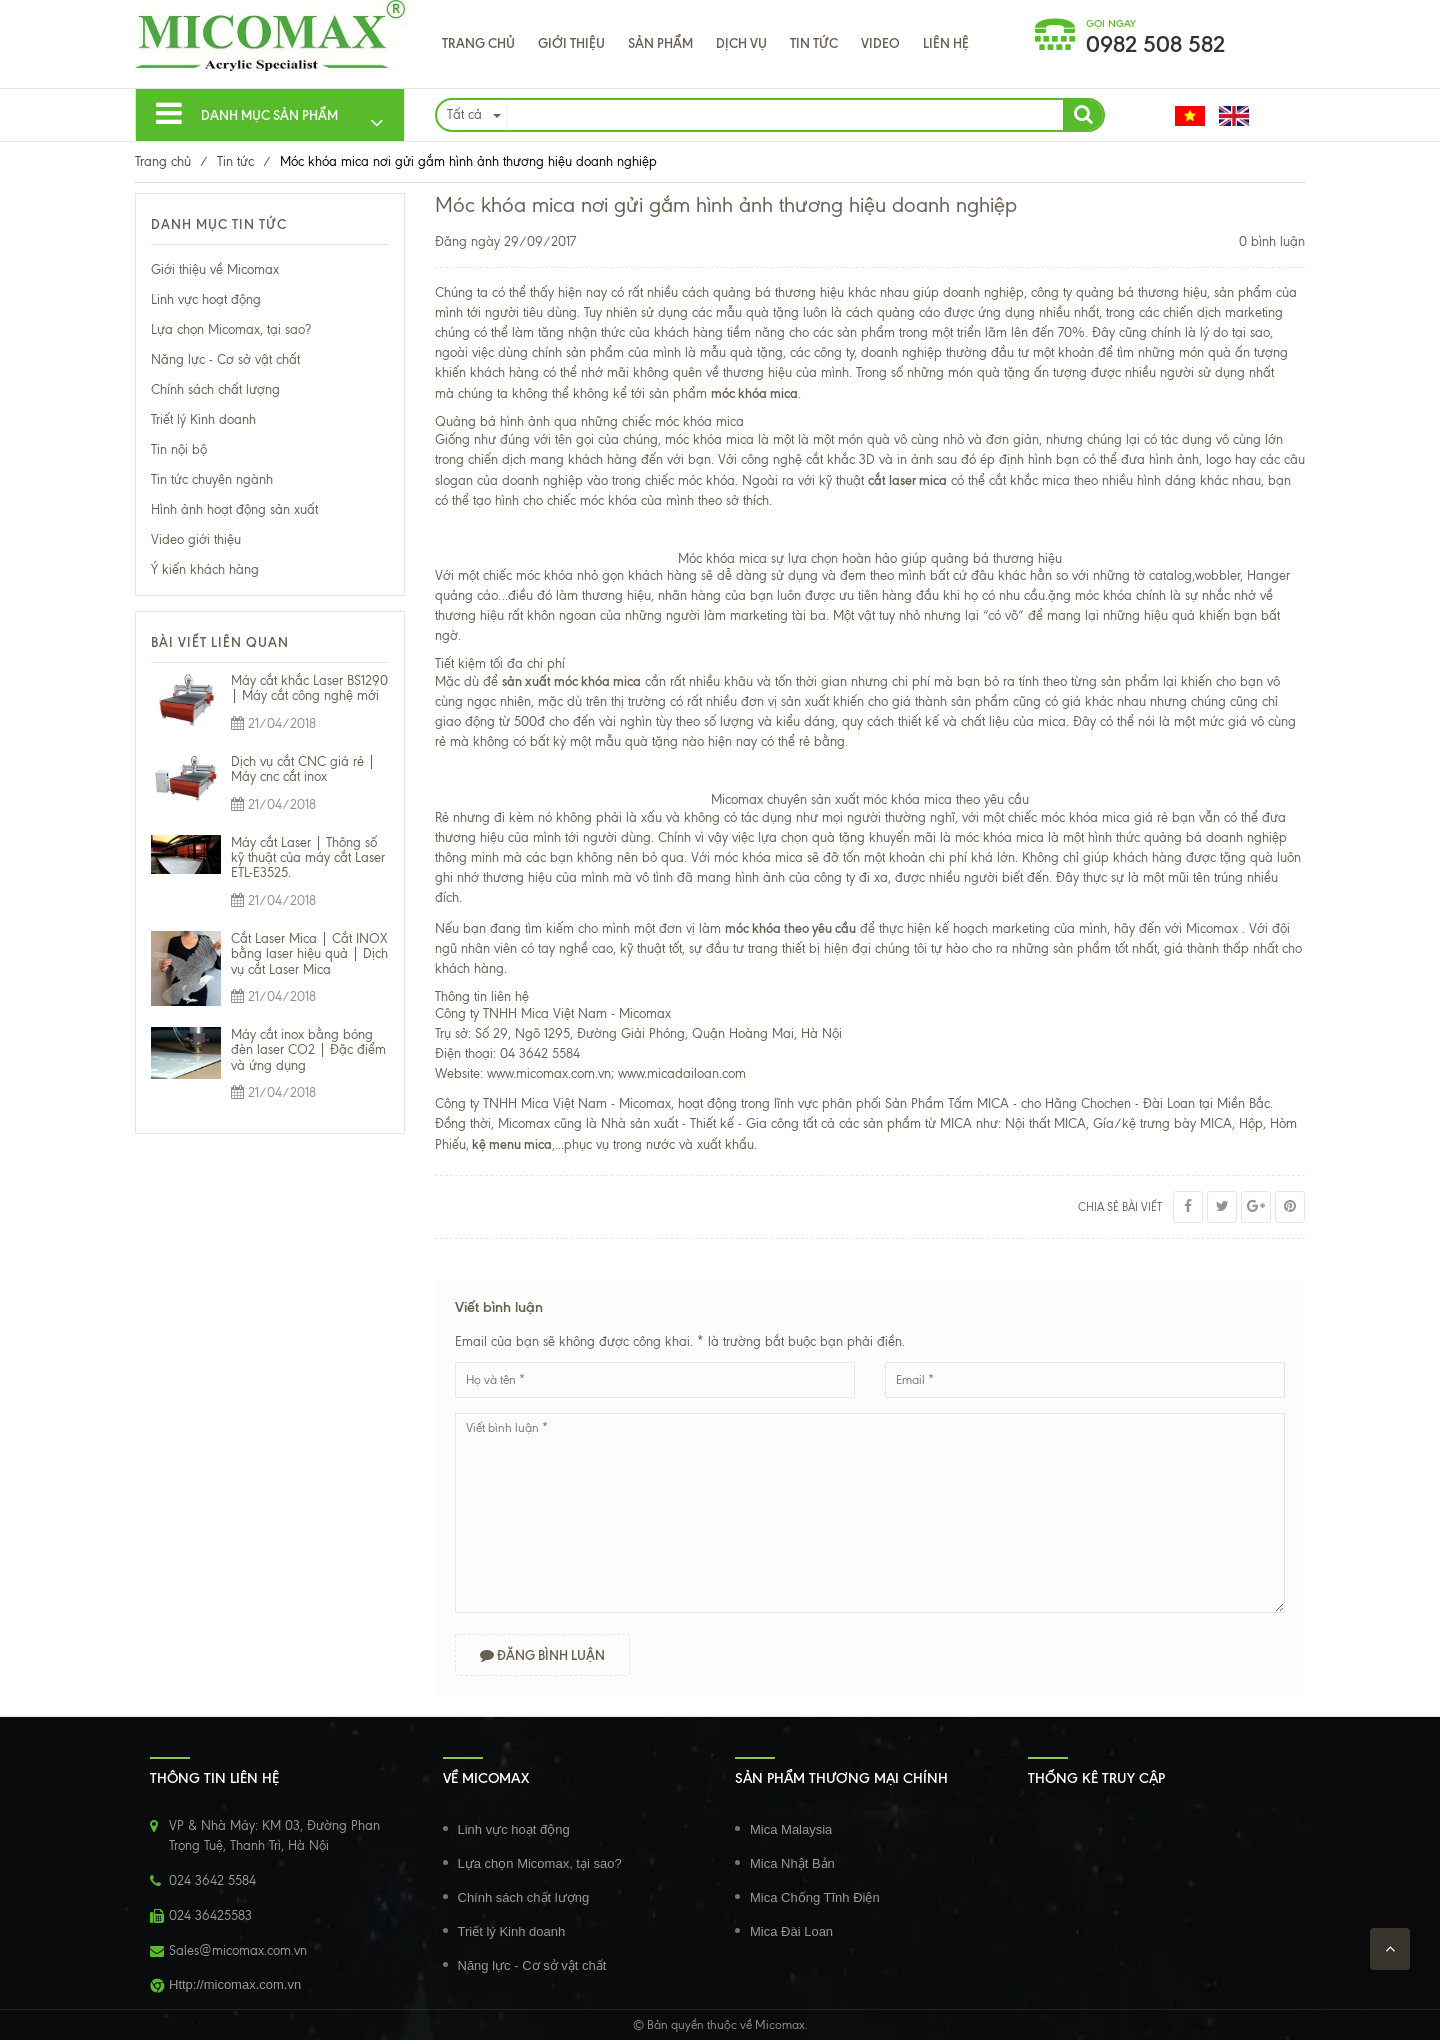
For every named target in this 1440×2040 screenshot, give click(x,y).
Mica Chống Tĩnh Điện (815, 1897)
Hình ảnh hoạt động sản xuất (234, 509)
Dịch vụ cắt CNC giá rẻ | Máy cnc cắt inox (303, 769)
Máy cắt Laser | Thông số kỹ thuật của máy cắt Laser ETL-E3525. (308, 858)
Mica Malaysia (791, 1829)
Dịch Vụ (741, 43)
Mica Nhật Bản (792, 1863)
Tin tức (814, 43)
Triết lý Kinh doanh (203, 419)
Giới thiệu (571, 43)
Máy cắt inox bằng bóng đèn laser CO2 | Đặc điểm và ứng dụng (308, 1050)
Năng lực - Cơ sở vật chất (225, 359)
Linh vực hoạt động (206, 299)
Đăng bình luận (543, 1655)
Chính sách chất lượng (215, 389)
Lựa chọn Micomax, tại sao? (231, 329)
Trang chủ (478, 43)
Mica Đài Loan (791, 1931)
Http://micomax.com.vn (235, 1984)
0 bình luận (1272, 241)
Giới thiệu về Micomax (215, 269)
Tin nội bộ (179, 449)
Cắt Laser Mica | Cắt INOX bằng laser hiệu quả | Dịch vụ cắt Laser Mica (309, 954)
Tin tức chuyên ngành (212, 479)
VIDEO (880, 43)
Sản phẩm (660, 43)
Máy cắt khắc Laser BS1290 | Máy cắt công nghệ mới (309, 688)
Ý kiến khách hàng (205, 569)
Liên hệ (946, 43)
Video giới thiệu (196, 539)
